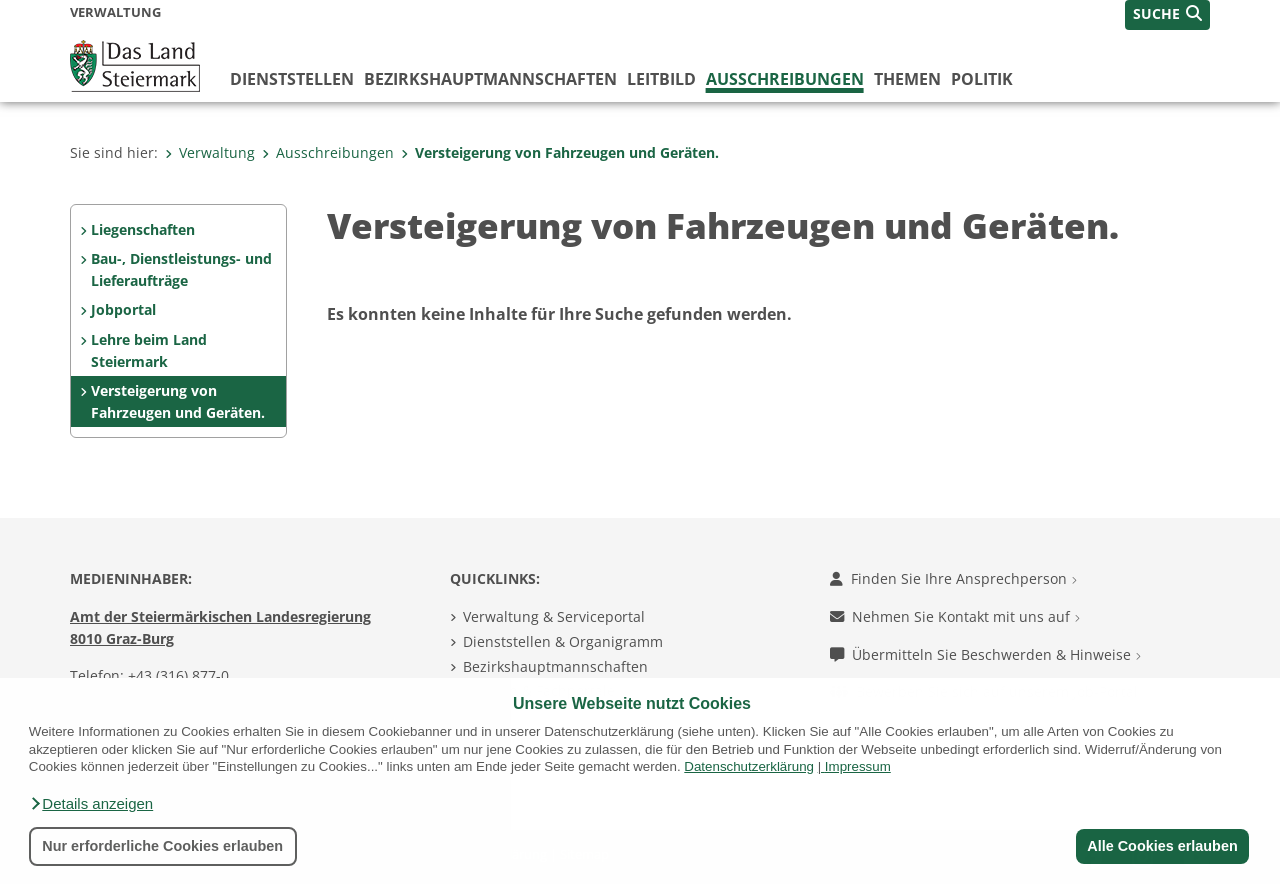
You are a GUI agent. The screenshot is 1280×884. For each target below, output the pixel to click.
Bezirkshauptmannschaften (555, 666)
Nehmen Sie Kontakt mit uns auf (955, 616)
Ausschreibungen (785, 79)
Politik (982, 79)
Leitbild (661, 79)
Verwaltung (210, 152)
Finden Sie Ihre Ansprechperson (953, 578)
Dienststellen (292, 79)
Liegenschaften (143, 229)
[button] (91, 804)
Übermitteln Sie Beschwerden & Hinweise (985, 654)
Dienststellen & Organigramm (563, 641)
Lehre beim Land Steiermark (149, 350)
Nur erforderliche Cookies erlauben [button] (162, 846)
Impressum (858, 766)
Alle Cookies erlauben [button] (1162, 846)
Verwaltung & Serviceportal (554, 616)
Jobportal (123, 309)
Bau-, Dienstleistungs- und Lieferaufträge (181, 269)
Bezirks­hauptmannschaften (490, 79)
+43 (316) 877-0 (178, 675)
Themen (907, 79)
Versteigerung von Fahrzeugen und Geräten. (560, 152)
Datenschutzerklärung (749, 766)
